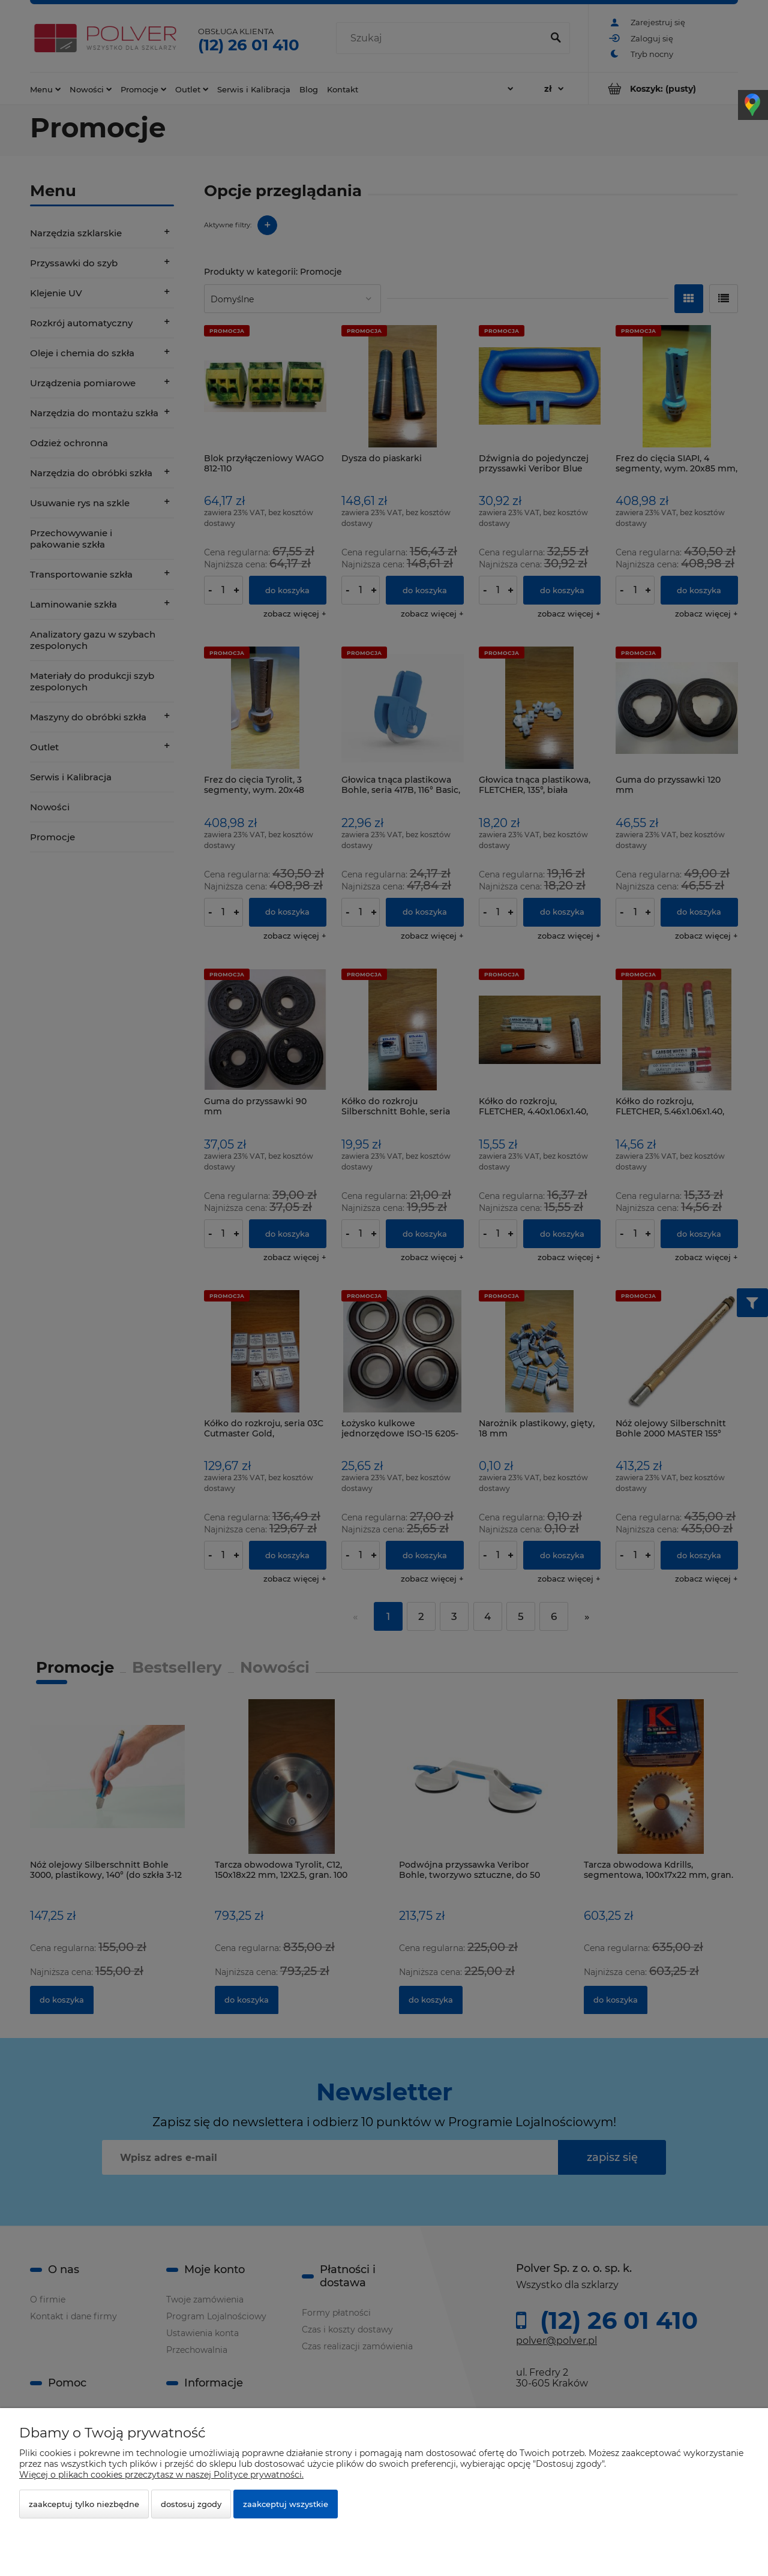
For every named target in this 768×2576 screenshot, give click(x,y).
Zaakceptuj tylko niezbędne (84, 2504)
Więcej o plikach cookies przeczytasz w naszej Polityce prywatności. (161, 2474)
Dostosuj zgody (191, 2504)
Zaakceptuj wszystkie (285, 2504)
